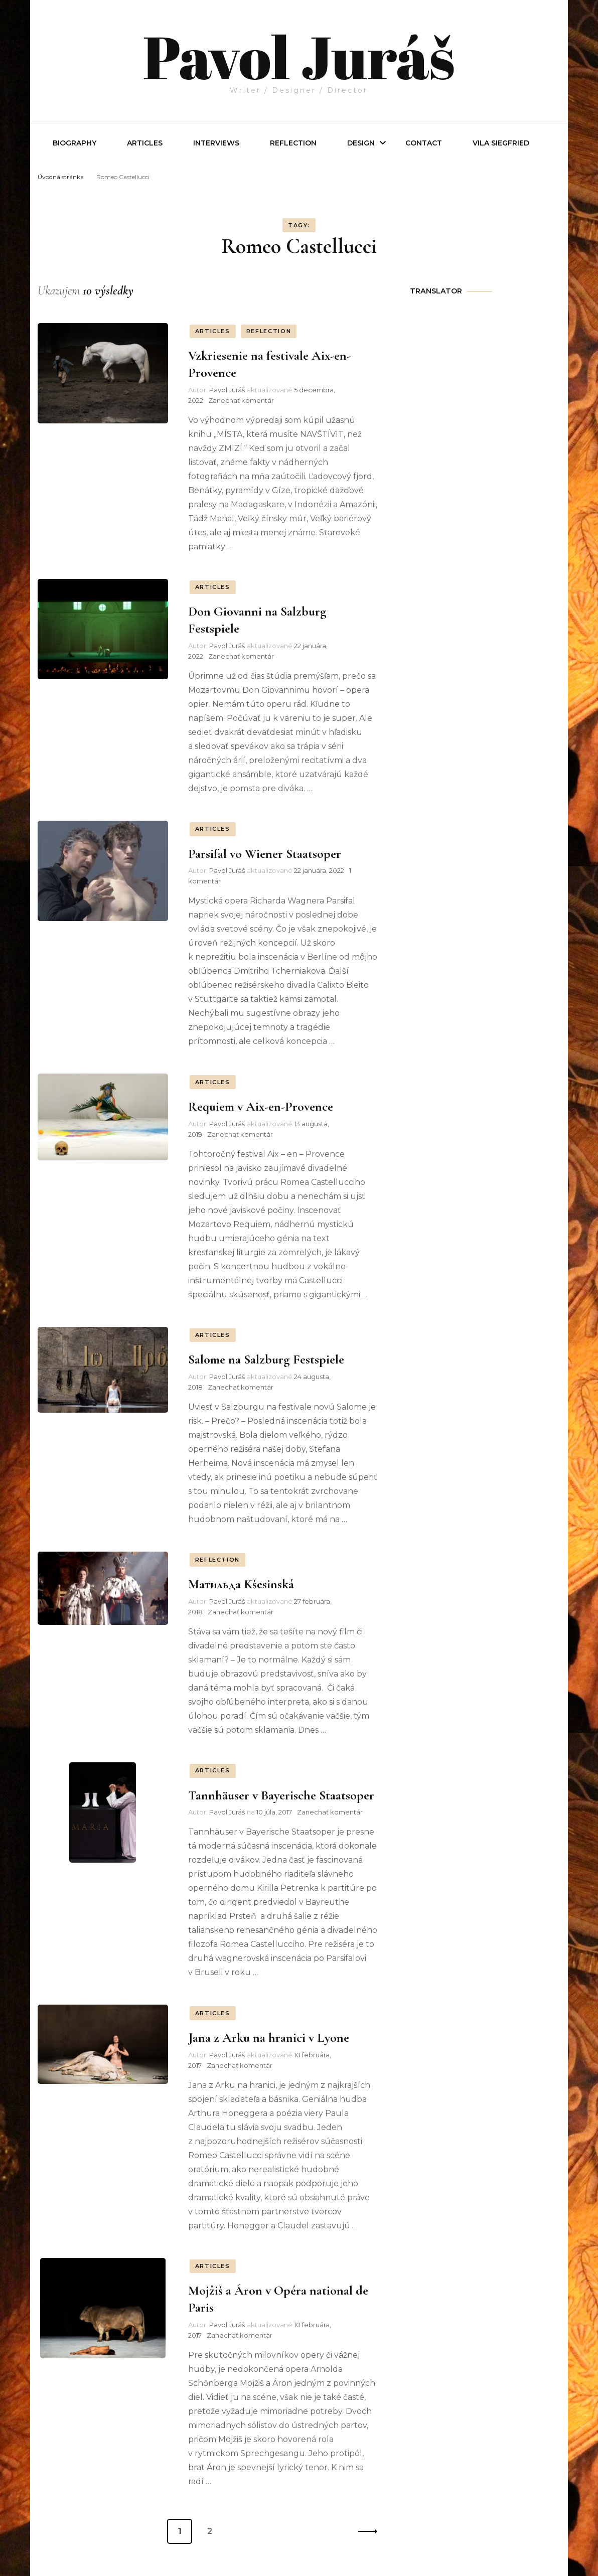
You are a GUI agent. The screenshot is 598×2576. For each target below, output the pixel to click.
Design (361, 142)
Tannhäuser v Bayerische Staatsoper (281, 1794)
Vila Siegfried (501, 142)
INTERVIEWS (216, 142)
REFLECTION (293, 142)
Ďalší (364, 2530)
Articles (145, 142)
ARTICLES (212, 331)
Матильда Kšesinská (241, 1584)
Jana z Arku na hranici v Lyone (268, 2037)
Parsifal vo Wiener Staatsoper (264, 853)
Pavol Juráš (299, 56)
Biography (74, 142)
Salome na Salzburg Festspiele (266, 1359)
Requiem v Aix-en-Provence (260, 1106)
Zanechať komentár (241, 400)
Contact (423, 142)
